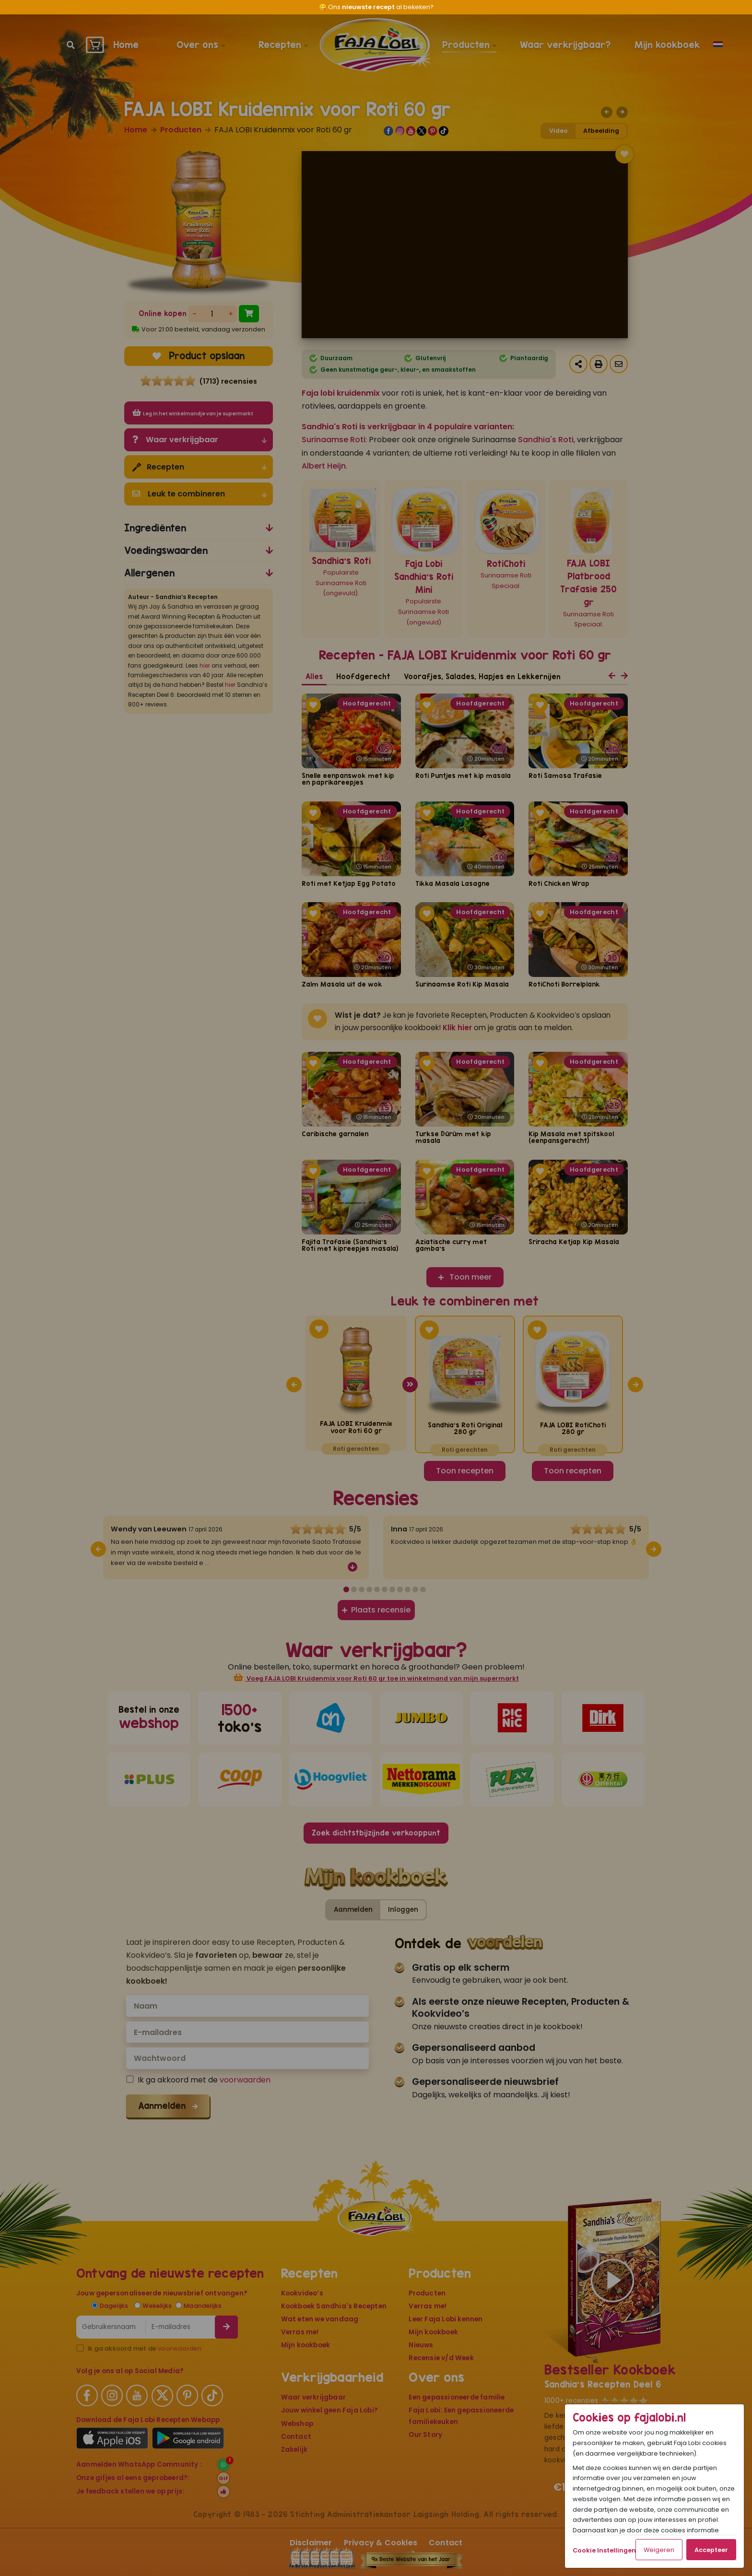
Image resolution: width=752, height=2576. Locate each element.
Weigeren (659, 2550)
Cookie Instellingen (604, 2550)
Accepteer (711, 2550)
